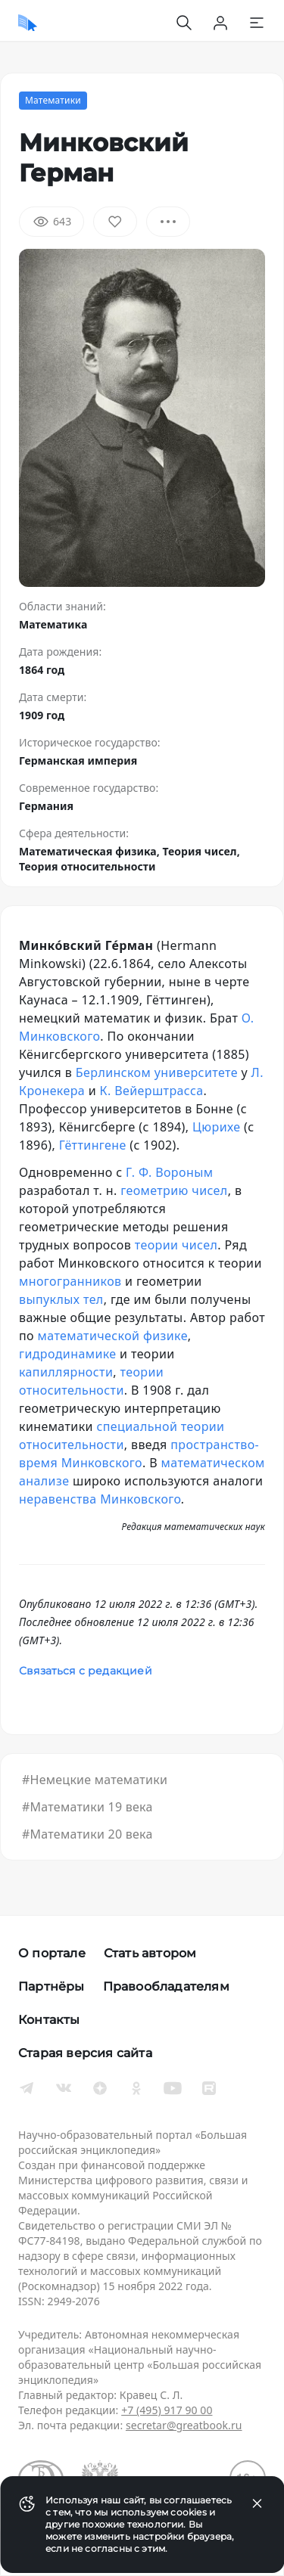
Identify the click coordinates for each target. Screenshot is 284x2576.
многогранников (70, 1281)
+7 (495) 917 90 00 (166, 2410)
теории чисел (176, 1245)
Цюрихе (216, 1127)
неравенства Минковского (100, 1499)
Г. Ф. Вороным (169, 1172)
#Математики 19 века (87, 1807)
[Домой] (27, 22)
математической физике (113, 1335)
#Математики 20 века (87, 1834)
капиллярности (66, 1372)
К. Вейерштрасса (152, 1090)
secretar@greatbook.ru (184, 2425)
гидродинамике (68, 1353)
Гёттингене (92, 1145)
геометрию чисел (173, 1190)
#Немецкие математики (94, 1779)
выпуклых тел (61, 1299)
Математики (53, 100)
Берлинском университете (157, 1072)
